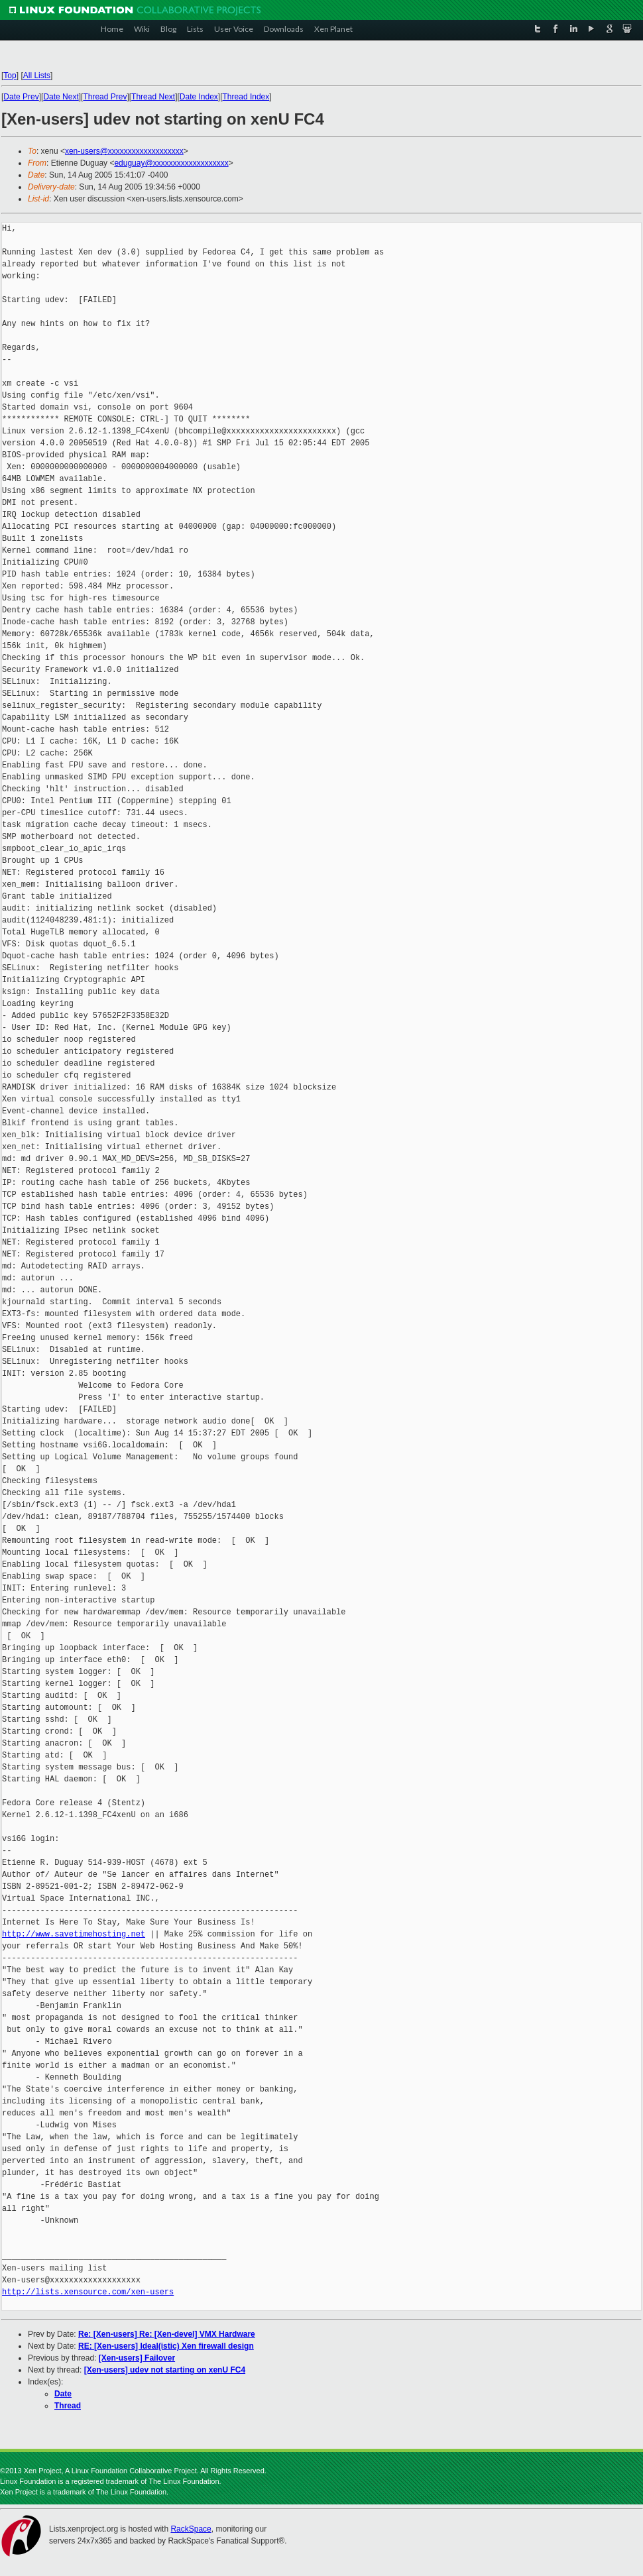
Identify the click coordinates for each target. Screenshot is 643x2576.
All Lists (36, 75)
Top (9, 75)
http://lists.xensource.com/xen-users (88, 2292)
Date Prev (20, 96)
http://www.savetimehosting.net (73, 1934)
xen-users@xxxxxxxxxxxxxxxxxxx (124, 151)
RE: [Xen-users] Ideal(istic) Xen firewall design (166, 2346)
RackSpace (190, 2529)
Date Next (60, 96)
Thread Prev (105, 96)
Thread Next (153, 96)
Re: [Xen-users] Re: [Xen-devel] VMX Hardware (166, 2334)
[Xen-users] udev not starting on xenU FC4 (164, 2370)
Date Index (199, 96)
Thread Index (246, 96)
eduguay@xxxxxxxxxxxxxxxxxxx (171, 163)
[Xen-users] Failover (137, 2358)
